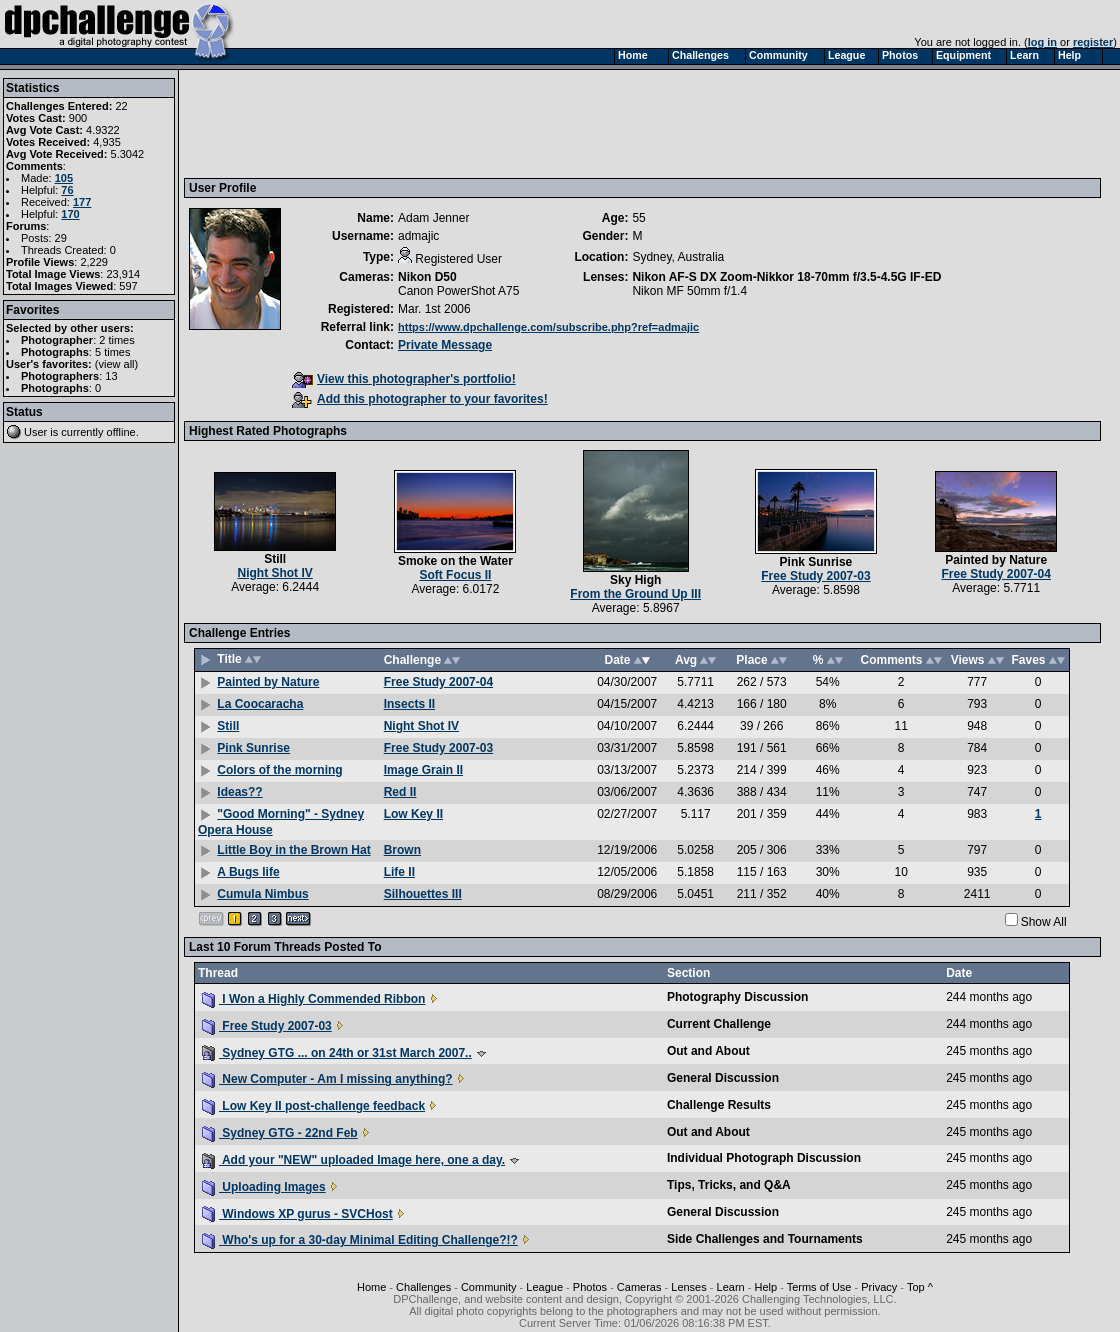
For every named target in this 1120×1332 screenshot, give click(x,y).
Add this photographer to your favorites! (420, 399)
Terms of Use (819, 1287)
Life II (399, 872)
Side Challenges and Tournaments (765, 1239)
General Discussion (723, 1078)
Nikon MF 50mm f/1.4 (689, 291)
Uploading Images (264, 1187)
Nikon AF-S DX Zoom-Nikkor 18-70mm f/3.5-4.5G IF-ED (786, 277)
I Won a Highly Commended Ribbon (313, 999)
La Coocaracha (260, 704)
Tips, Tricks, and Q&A (729, 1185)
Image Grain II (423, 770)
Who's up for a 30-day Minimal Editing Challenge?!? (360, 1240)
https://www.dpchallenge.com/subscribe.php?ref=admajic (548, 327)
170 (70, 214)
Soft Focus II (455, 575)
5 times (112, 352)
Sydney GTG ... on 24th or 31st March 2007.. (337, 1053)
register (1093, 42)
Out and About (708, 1051)
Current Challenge (719, 1024)
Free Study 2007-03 (815, 576)
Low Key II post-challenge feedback (313, 1106)
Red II (400, 792)
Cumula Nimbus (262, 894)
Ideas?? (239, 792)
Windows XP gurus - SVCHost (297, 1214)
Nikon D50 (427, 277)
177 (82, 202)
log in (1042, 42)
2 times (116, 340)
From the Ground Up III (635, 594)
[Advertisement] (553, 123)
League (544, 1287)
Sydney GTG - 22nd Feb (280, 1133)
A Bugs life (248, 872)
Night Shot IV (274, 573)
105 (64, 178)
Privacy (879, 1287)
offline (121, 432)
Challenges (423, 1287)
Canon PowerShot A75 (458, 291)
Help (765, 1287)
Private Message (445, 345)
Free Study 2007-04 (996, 574)
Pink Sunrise (816, 562)
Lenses (688, 1287)
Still (275, 559)
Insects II (409, 704)
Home (371, 1287)
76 (67, 190)
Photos (590, 1287)
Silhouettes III (423, 894)
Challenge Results (719, 1105)
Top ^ (920, 1287)
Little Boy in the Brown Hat (293, 850)
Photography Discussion (737, 997)
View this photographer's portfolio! (404, 379)
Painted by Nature (996, 560)
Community (489, 1287)
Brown (402, 850)
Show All (1044, 922)
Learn (731, 1287)
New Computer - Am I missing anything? (327, 1079)
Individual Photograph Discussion (764, 1158)
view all (117, 364)
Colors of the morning (279, 770)
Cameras (639, 1287)
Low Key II (413, 814)
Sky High (635, 580)
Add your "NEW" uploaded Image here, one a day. (353, 1160)
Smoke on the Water (455, 561)
